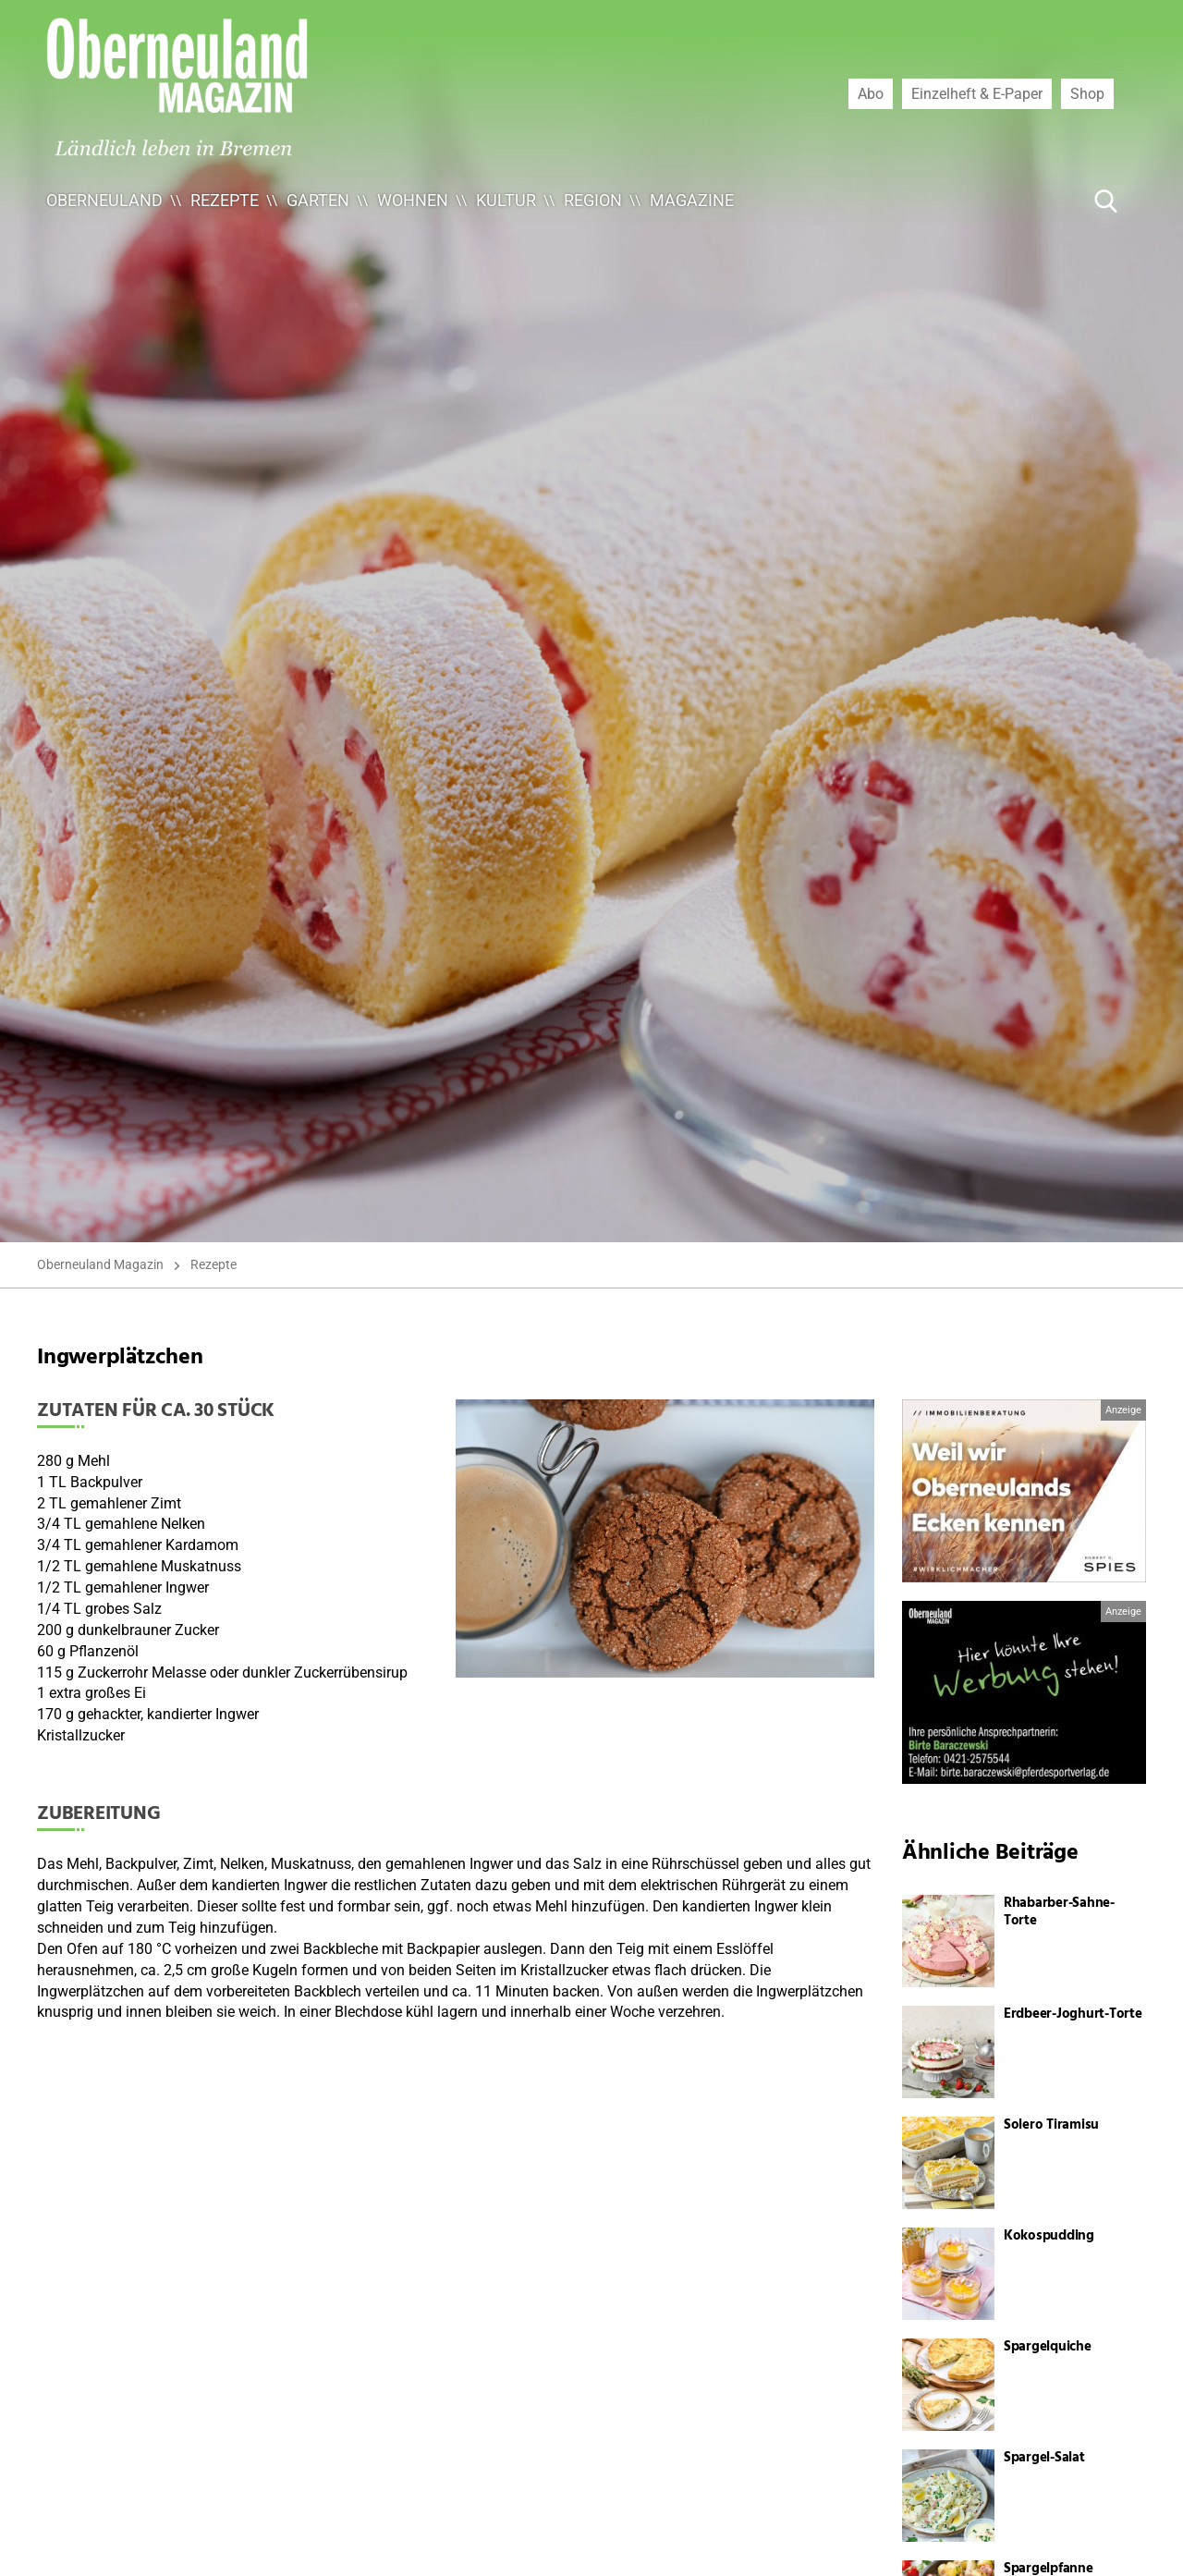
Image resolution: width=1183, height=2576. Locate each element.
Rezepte (224, 200)
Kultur (506, 200)
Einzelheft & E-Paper (977, 93)
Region (593, 200)
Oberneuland (104, 200)
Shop (1087, 93)
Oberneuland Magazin (100, 1264)
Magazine (692, 200)
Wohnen (412, 200)
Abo (871, 93)
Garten (318, 200)
